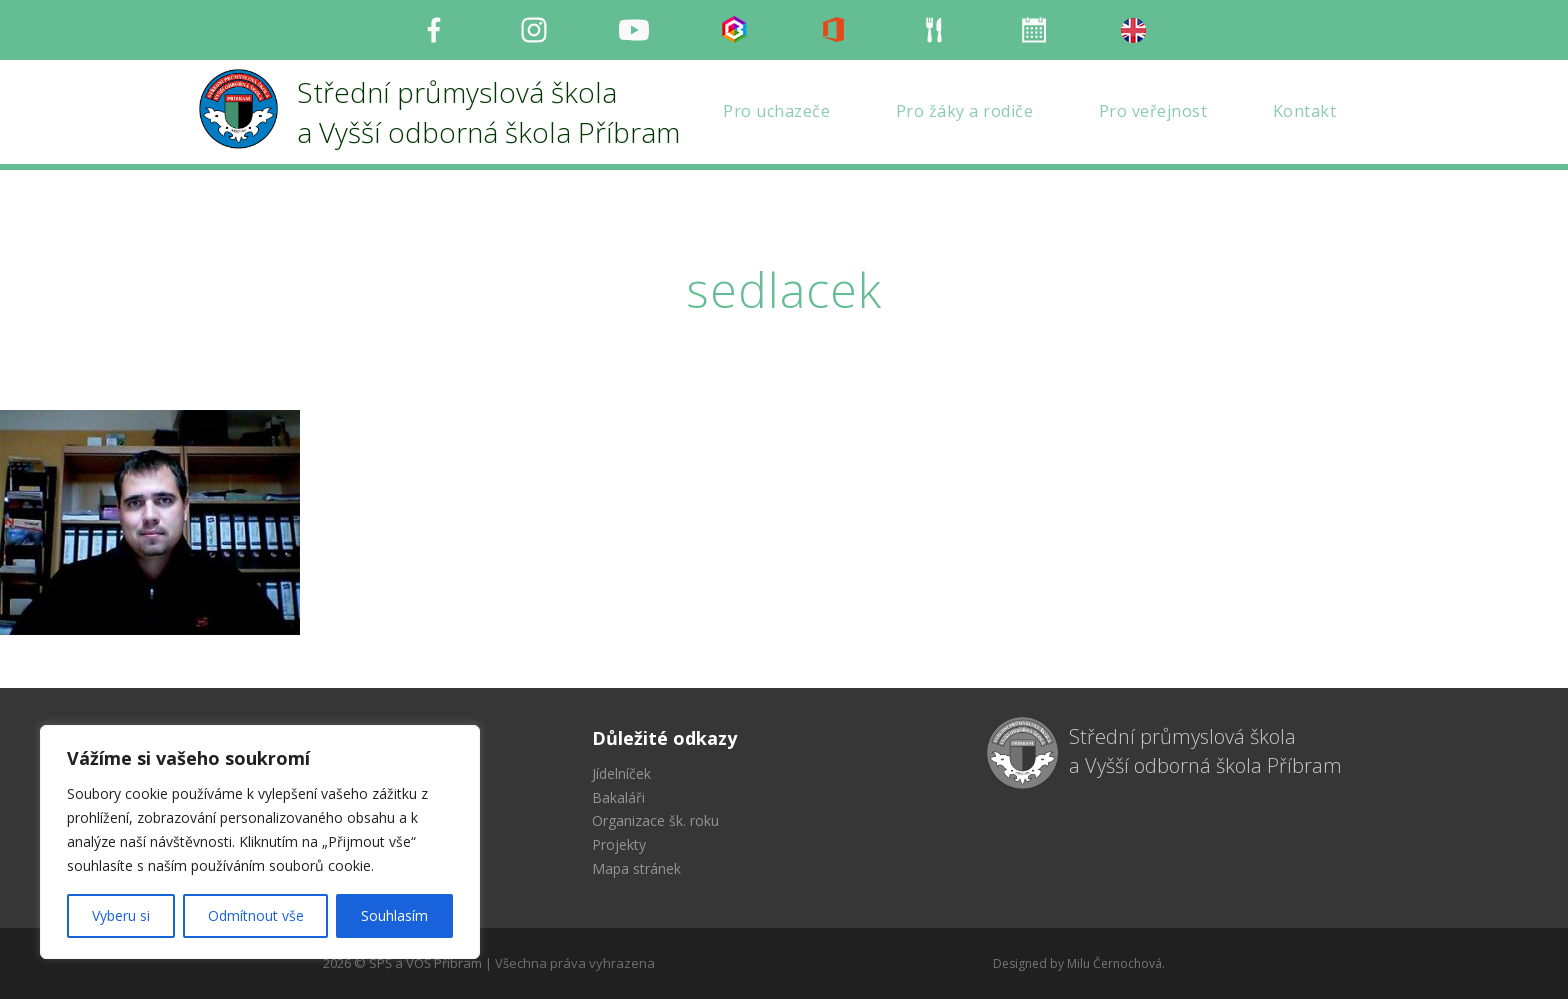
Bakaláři (618, 797)
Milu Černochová (1114, 963)
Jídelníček (621, 773)
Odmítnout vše (256, 915)
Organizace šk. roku (655, 820)
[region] (260, 842)
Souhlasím (394, 915)
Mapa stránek (636, 868)
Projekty (619, 844)
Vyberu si (121, 915)
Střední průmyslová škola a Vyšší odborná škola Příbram (1205, 751)
